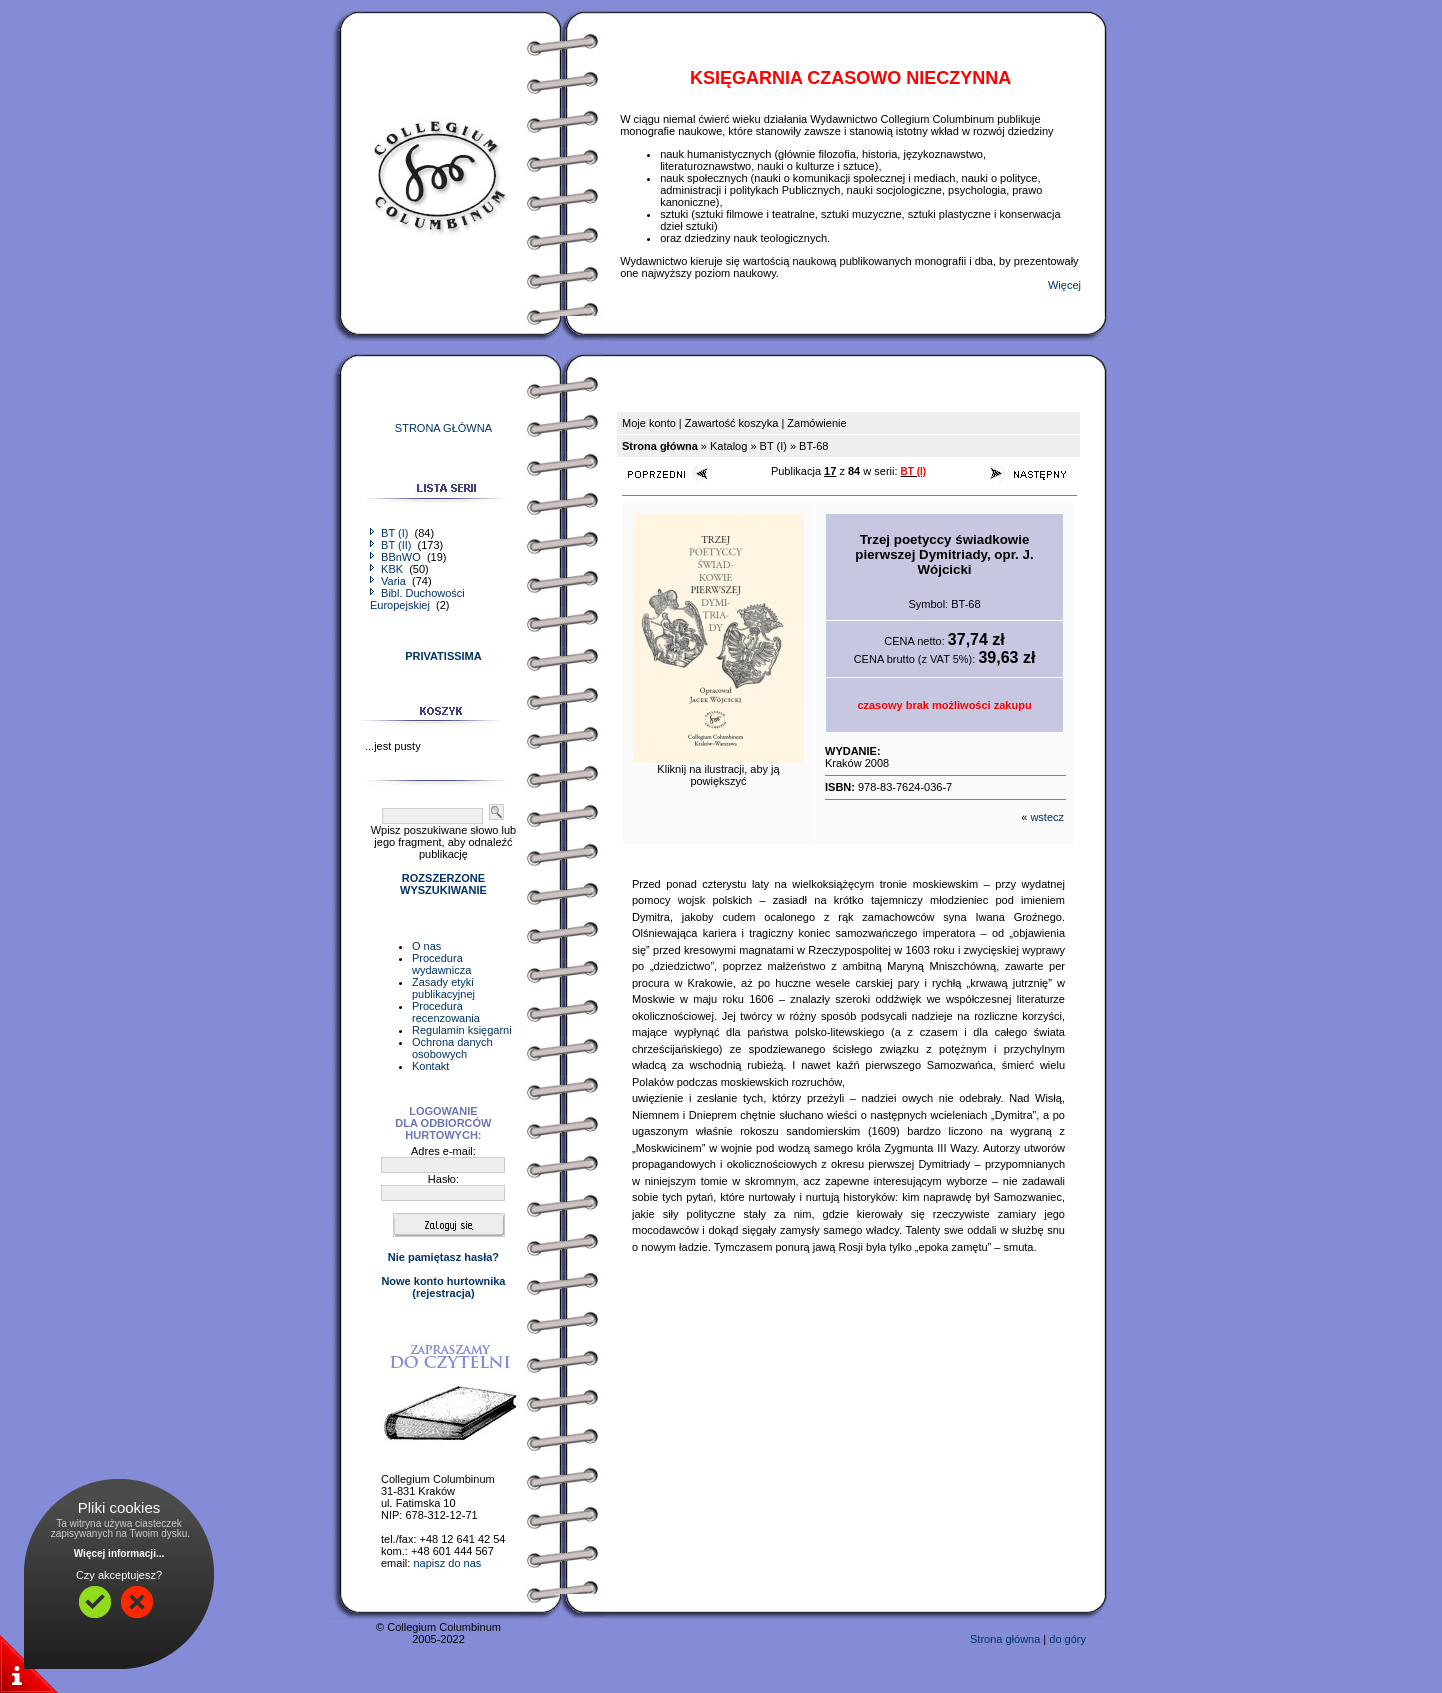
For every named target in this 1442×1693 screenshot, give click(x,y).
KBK (388, 569)
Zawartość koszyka (732, 423)
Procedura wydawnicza (441, 964)
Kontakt (430, 1066)
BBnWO (397, 557)
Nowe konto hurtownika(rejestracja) (443, 1287)
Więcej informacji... (119, 1553)
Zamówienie (816, 423)
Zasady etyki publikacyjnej (443, 988)
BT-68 (813, 446)
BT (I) (390, 533)
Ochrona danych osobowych (452, 1048)
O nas (426, 946)
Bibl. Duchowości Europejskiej (417, 599)
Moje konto (649, 423)
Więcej (1064, 285)
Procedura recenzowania (446, 1012)
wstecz (1047, 817)
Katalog (728, 446)
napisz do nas (447, 1563)
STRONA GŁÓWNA (443, 428)
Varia (389, 581)
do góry (1067, 1639)
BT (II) (392, 545)
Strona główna (1005, 1639)
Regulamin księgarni (462, 1030)
